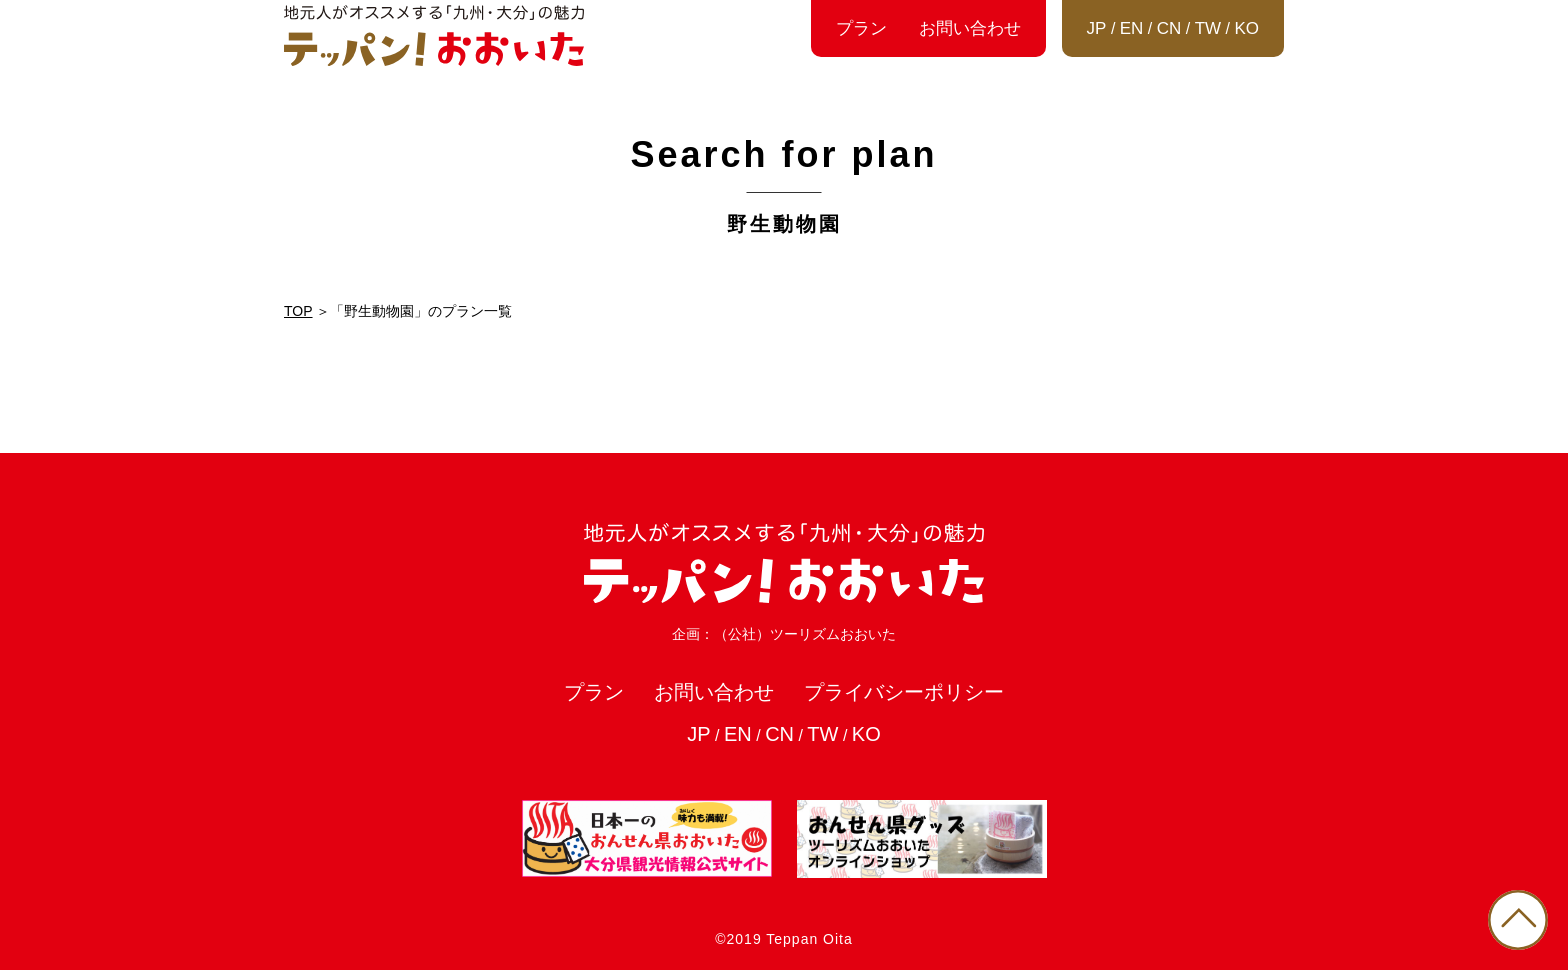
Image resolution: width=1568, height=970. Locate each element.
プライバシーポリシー (904, 692)
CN (1169, 28)
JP (1097, 28)
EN (1132, 28)
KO (1246, 28)
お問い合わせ (970, 28)
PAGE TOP (1518, 920)
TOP (298, 311)
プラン (861, 28)
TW (1208, 28)
